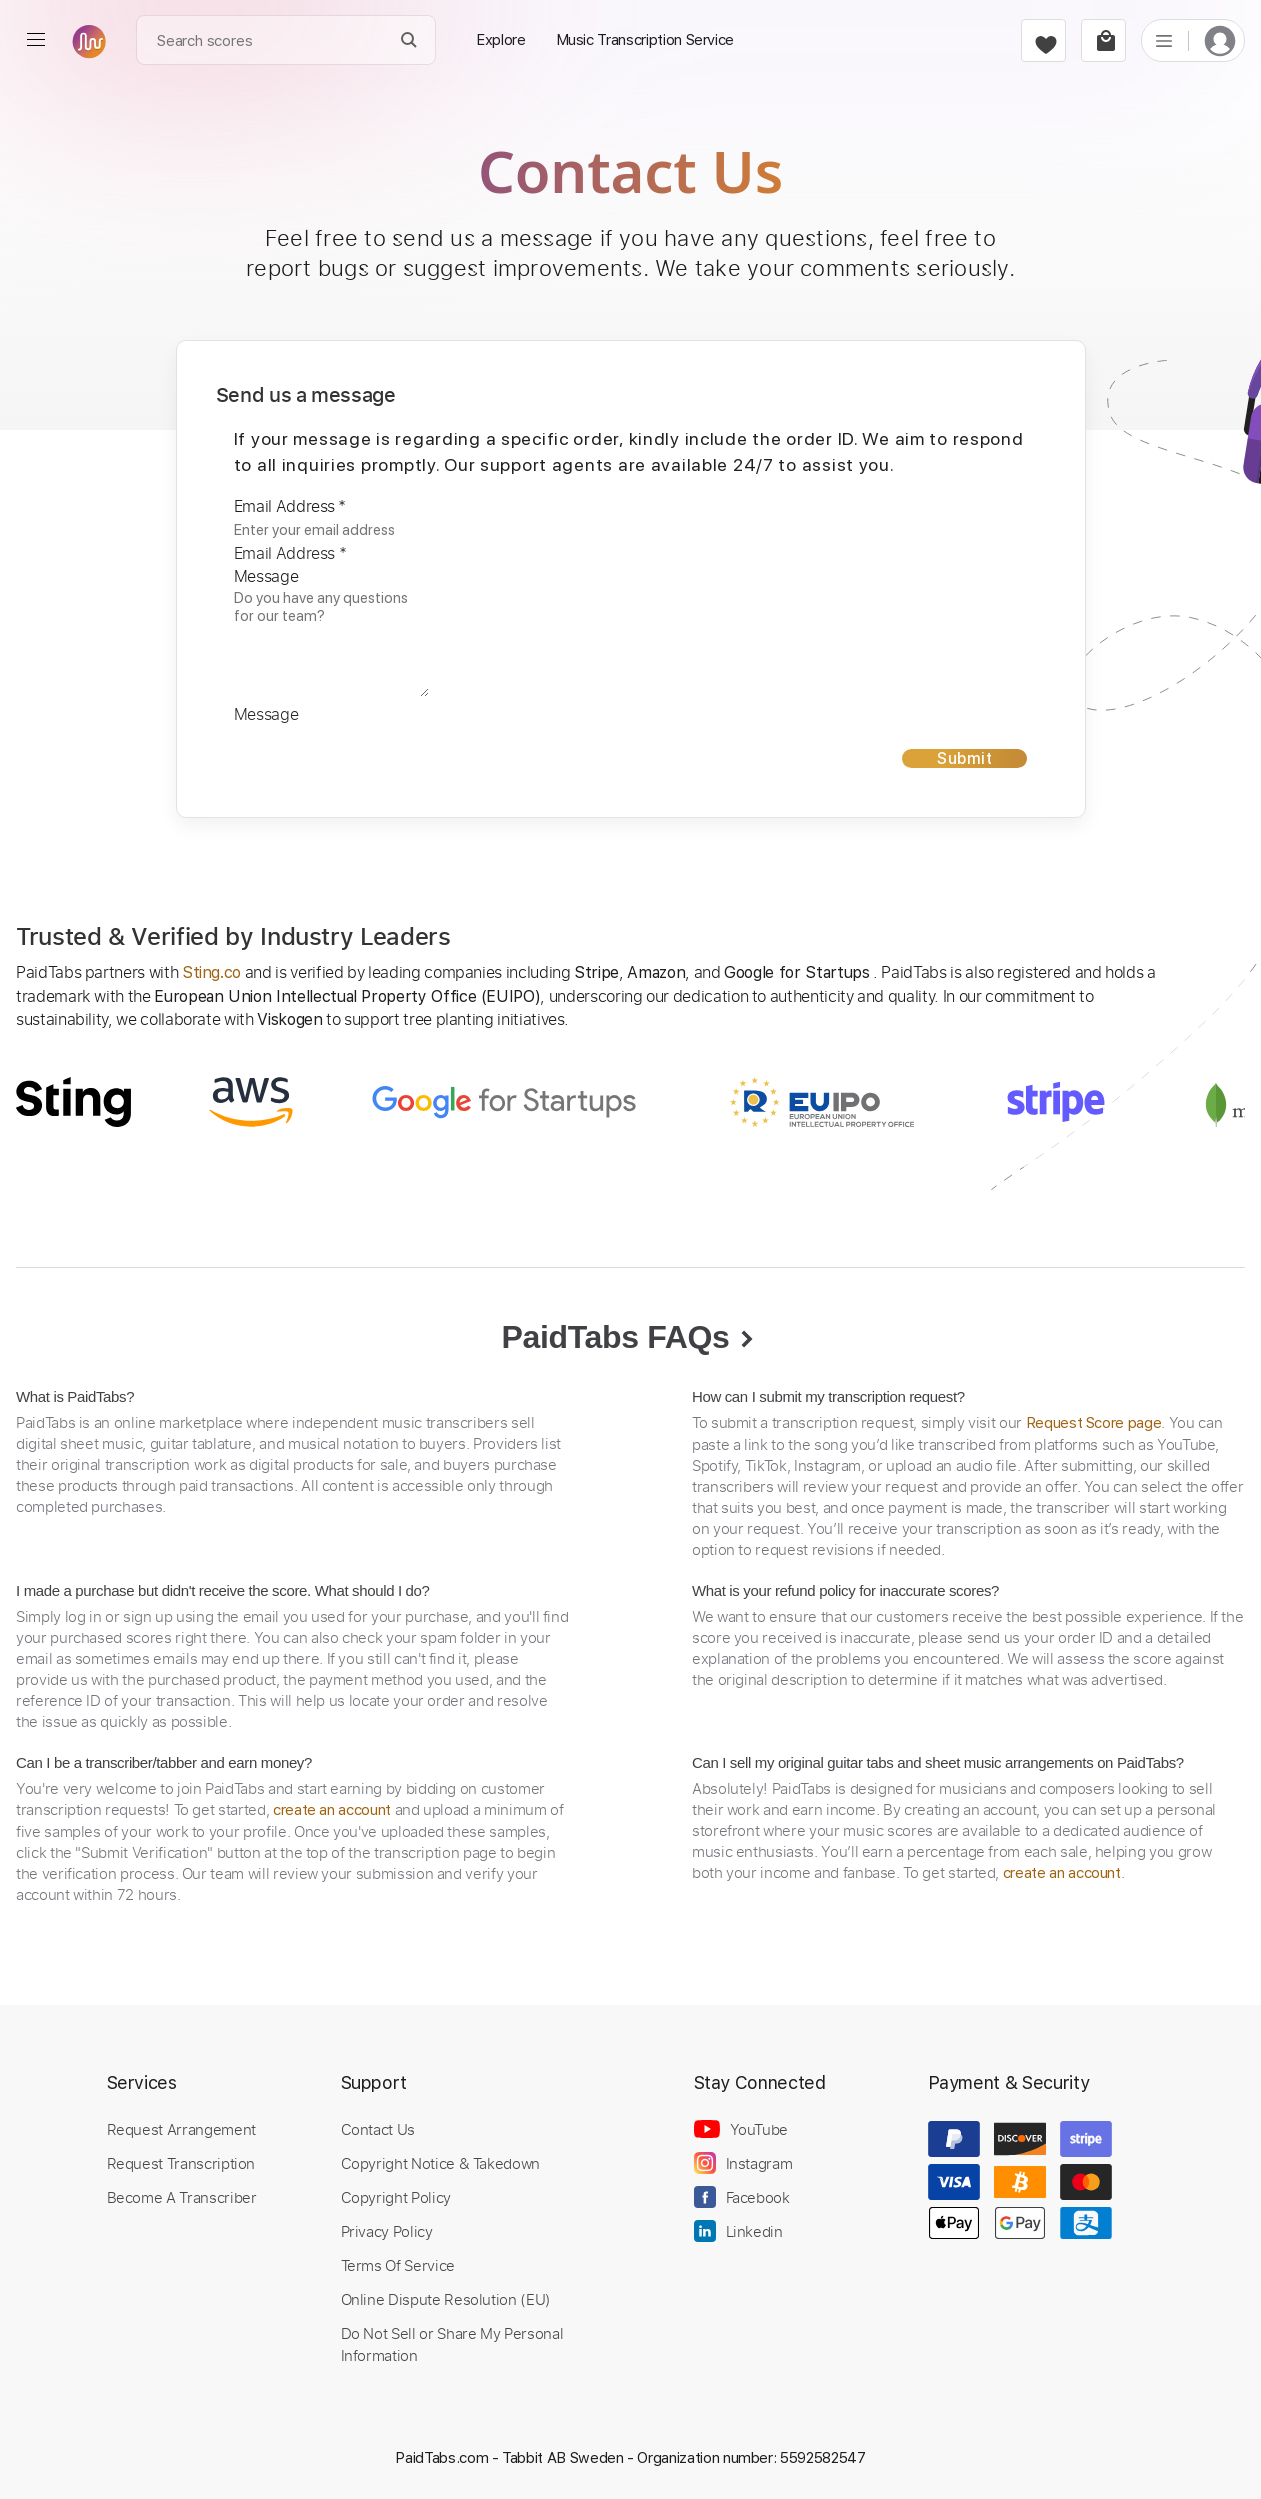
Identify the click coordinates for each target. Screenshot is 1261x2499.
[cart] (1103, 40)
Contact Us (378, 2129)
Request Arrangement (181, 2129)
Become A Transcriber (182, 2197)
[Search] (409, 40)
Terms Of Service (398, 2265)
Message (266, 576)
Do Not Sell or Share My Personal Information (452, 2344)
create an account (332, 1810)
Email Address (290, 506)
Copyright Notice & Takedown (441, 2163)
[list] (1164, 40)
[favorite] (1043, 40)
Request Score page (1094, 1423)
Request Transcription (181, 2163)
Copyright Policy (396, 2197)
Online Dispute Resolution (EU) (446, 2299)
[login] (1220, 40)
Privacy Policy (387, 2231)
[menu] (36, 40)
